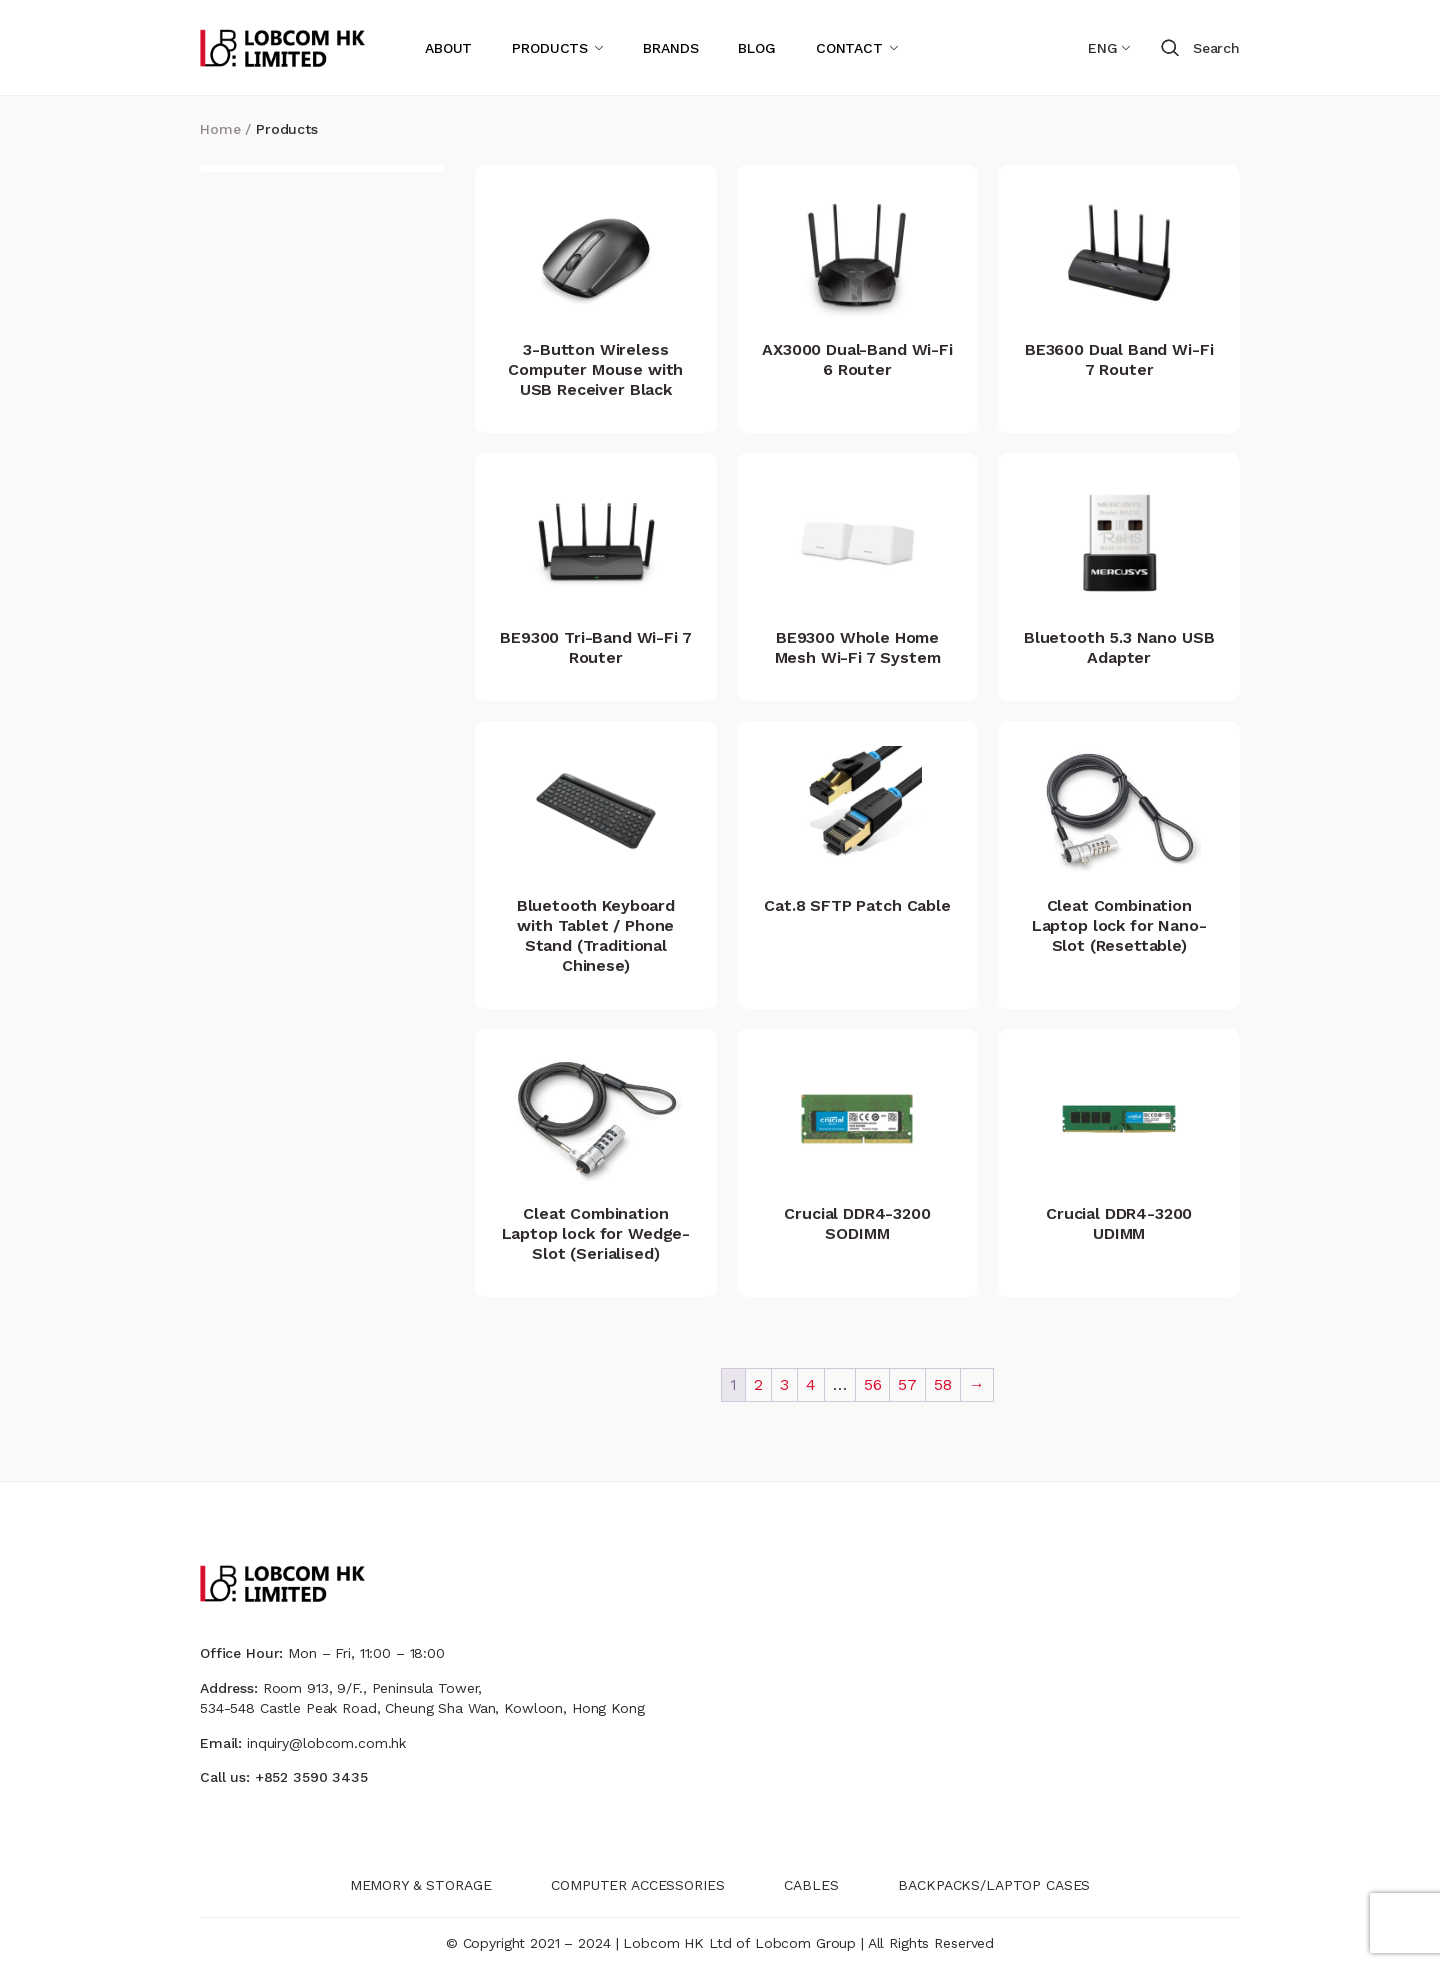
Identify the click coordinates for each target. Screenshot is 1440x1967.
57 (907, 1384)
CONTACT (849, 48)
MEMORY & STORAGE (421, 1885)
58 (943, 1384)
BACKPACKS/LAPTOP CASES (994, 1885)
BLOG (756, 48)
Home (220, 129)
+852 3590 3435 (311, 1777)
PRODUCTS (550, 48)
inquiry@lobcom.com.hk (326, 1743)
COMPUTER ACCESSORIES (637, 1885)
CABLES (811, 1885)
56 (873, 1384)
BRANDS (670, 48)
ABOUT (448, 48)
